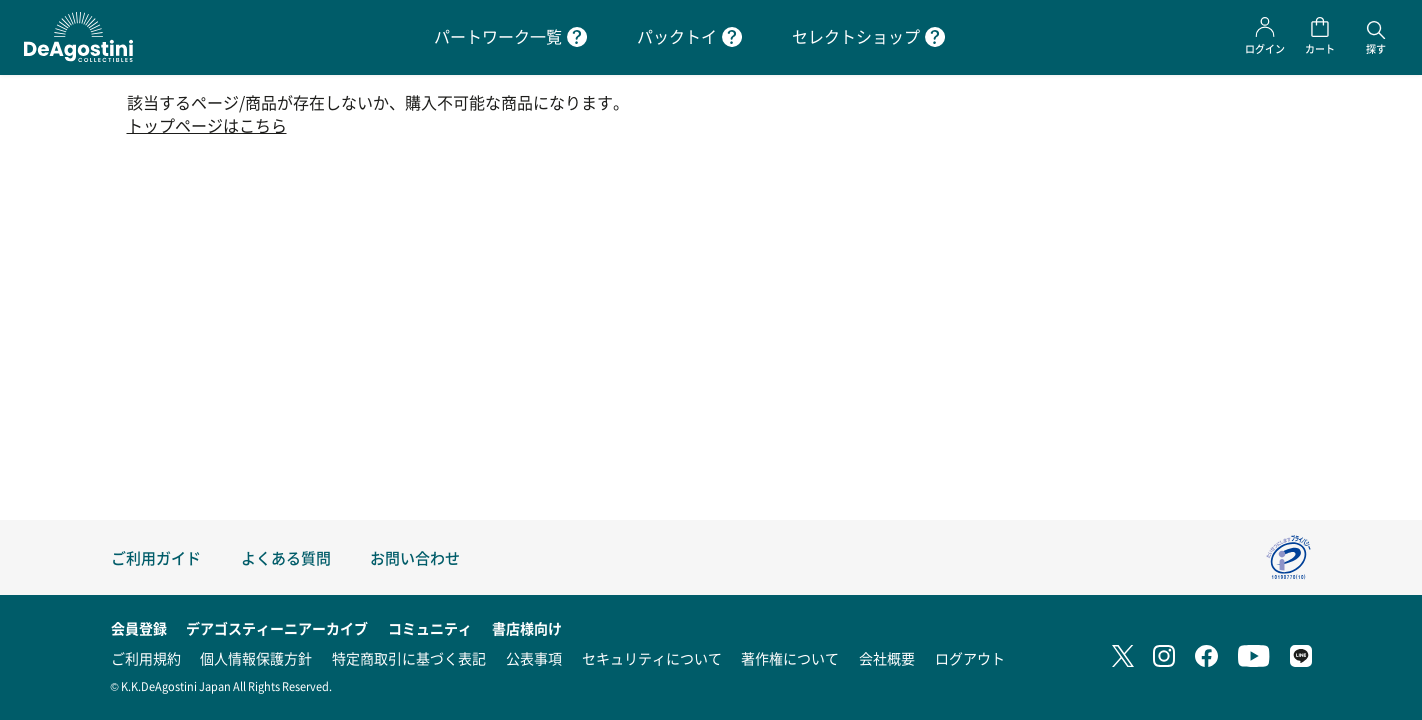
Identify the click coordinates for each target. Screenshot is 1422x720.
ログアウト (970, 658)
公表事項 (534, 658)
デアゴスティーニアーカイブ (277, 628)
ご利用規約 (146, 658)
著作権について (790, 658)
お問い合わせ (415, 557)
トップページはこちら (207, 125)
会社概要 (887, 658)
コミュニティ (430, 628)
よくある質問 (286, 557)
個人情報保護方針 (256, 658)
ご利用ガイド (156, 557)
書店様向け (527, 628)
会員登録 (139, 628)
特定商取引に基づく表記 (409, 658)
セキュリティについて (652, 658)
